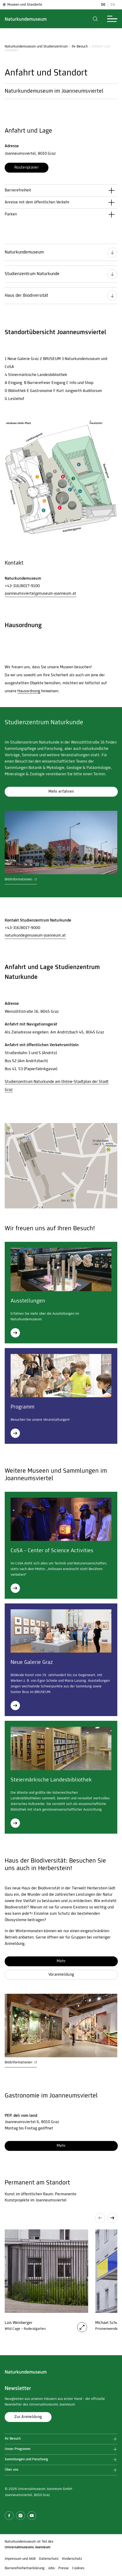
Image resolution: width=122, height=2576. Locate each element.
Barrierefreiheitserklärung (24, 2568)
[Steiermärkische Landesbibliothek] (15, 1823)
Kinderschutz (72, 2559)
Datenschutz (49, 2559)
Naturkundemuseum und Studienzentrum (36, 46)
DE (103, 5)
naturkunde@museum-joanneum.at (35, 935)
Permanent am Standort (37, 2183)
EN (112, 5)
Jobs (51, 2568)
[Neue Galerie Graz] (15, 1705)
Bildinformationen (21, 879)
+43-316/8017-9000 (22, 928)
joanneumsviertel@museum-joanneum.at (40, 593)
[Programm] (15, 1433)
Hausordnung (28, 691)
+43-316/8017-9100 (22, 586)
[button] (95, 19)
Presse (63, 2568)
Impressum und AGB (20, 2559)
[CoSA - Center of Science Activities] (15, 1588)
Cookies (78, 2568)
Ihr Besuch (80, 46)
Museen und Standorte (22, 5)
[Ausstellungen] (15, 1332)
